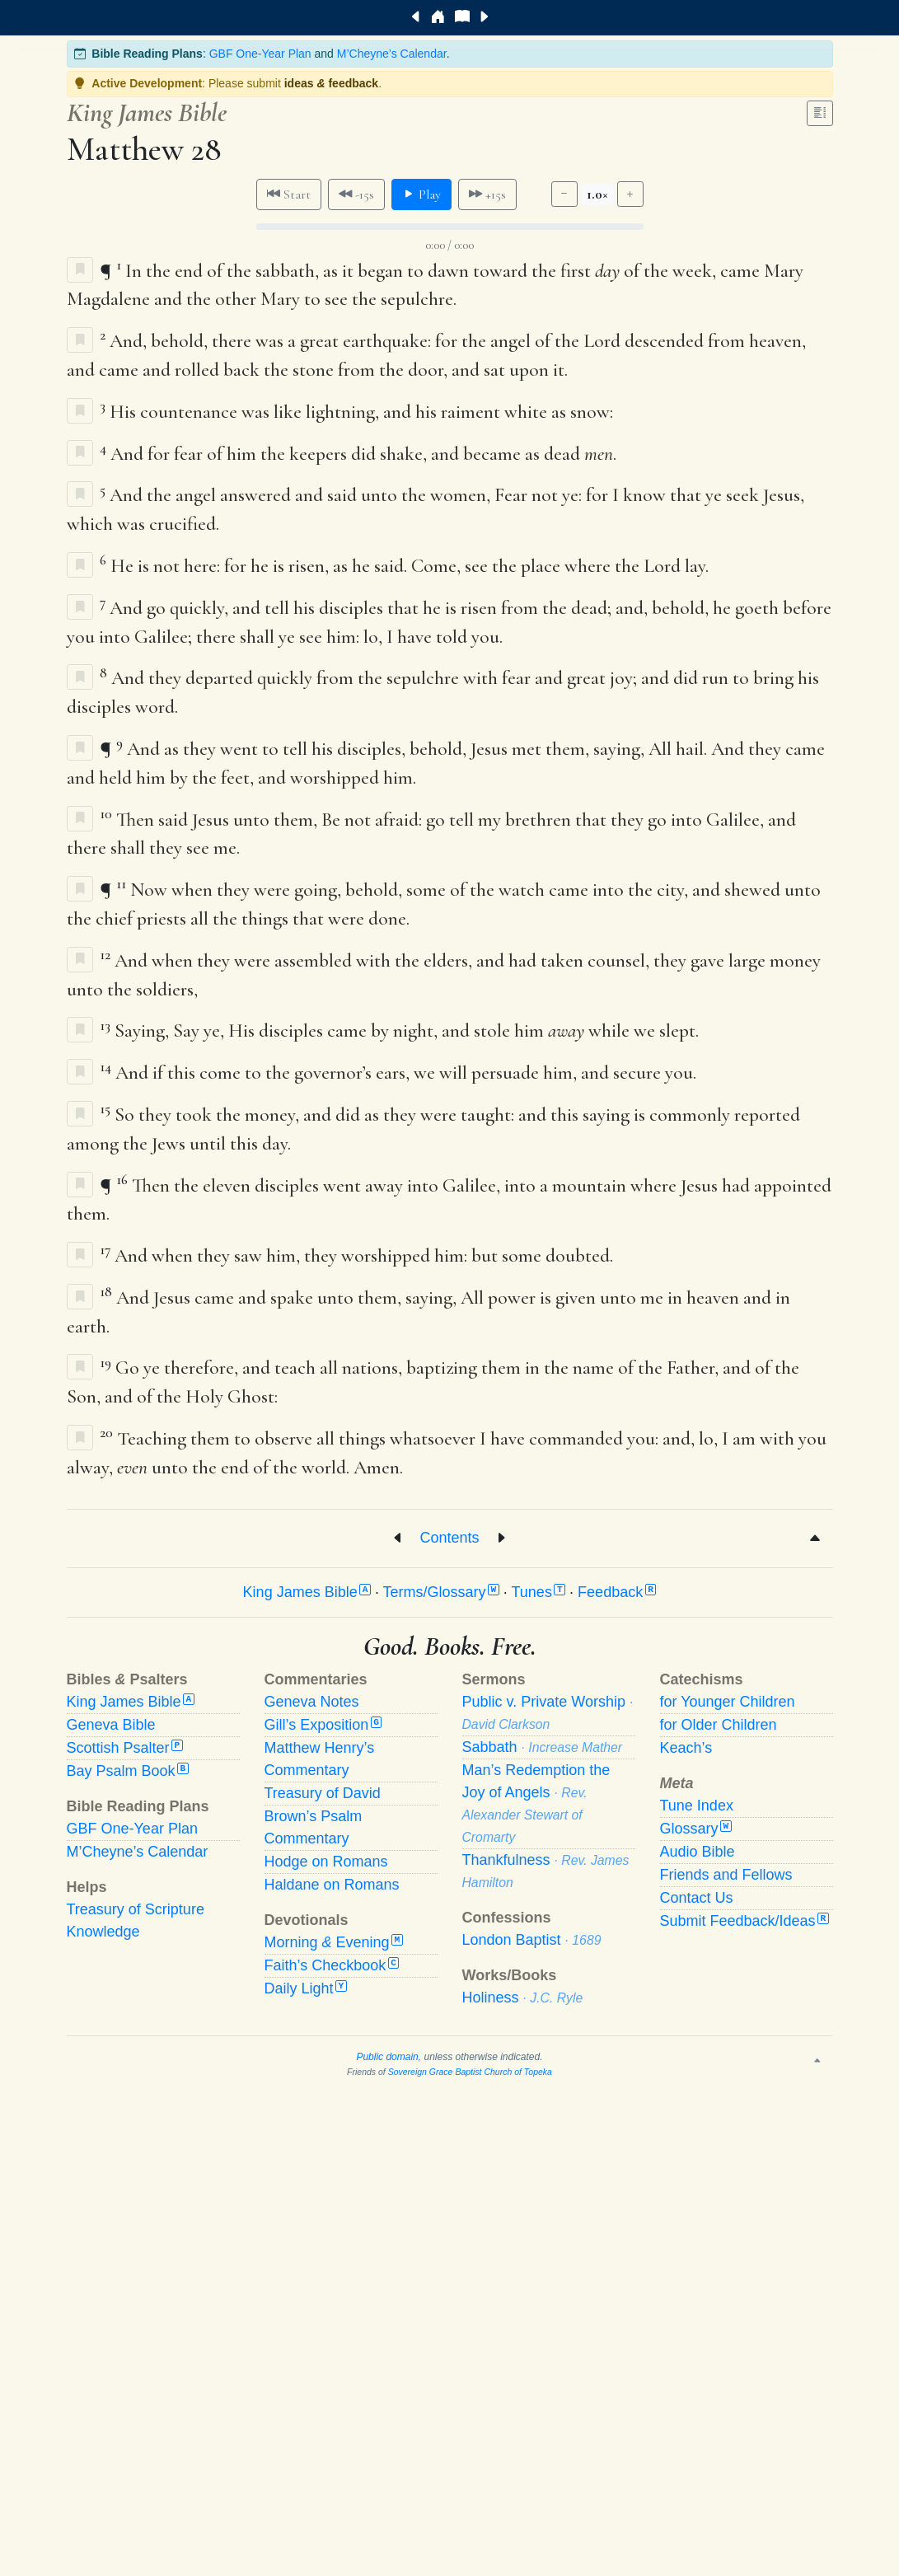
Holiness (522, 1997)
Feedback (617, 1592)
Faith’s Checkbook (332, 1965)
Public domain (387, 2057)
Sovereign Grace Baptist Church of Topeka (470, 2072)
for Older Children (718, 1725)
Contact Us (696, 1898)
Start (289, 194)
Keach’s (686, 1748)
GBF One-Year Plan (260, 53)
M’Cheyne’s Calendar (392, 53)
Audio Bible (697, 1851)
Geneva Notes (312, 1701)
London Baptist (532, 1940)
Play (421, 194)
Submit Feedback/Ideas (744, 1921)
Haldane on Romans (332, 1884)
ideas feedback (331, 83)
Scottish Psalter (125, 1748)
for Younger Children (727, 1701)
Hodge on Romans (326, 1861)
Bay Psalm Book (128, 1771)
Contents (449, 1537)
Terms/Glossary (441, 1592)
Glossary (696, 1828)
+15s (487, 194)
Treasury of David (323, 1793)
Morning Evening (334, 1942)
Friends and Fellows (726, 1874)
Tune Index (696, 1805)
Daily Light (306, 1988)
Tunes (539, 1592)
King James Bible (307, 1592)
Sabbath (542, 1747)
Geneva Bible (111, 1725)
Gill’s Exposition (323, 1725)
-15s (356, 194)
